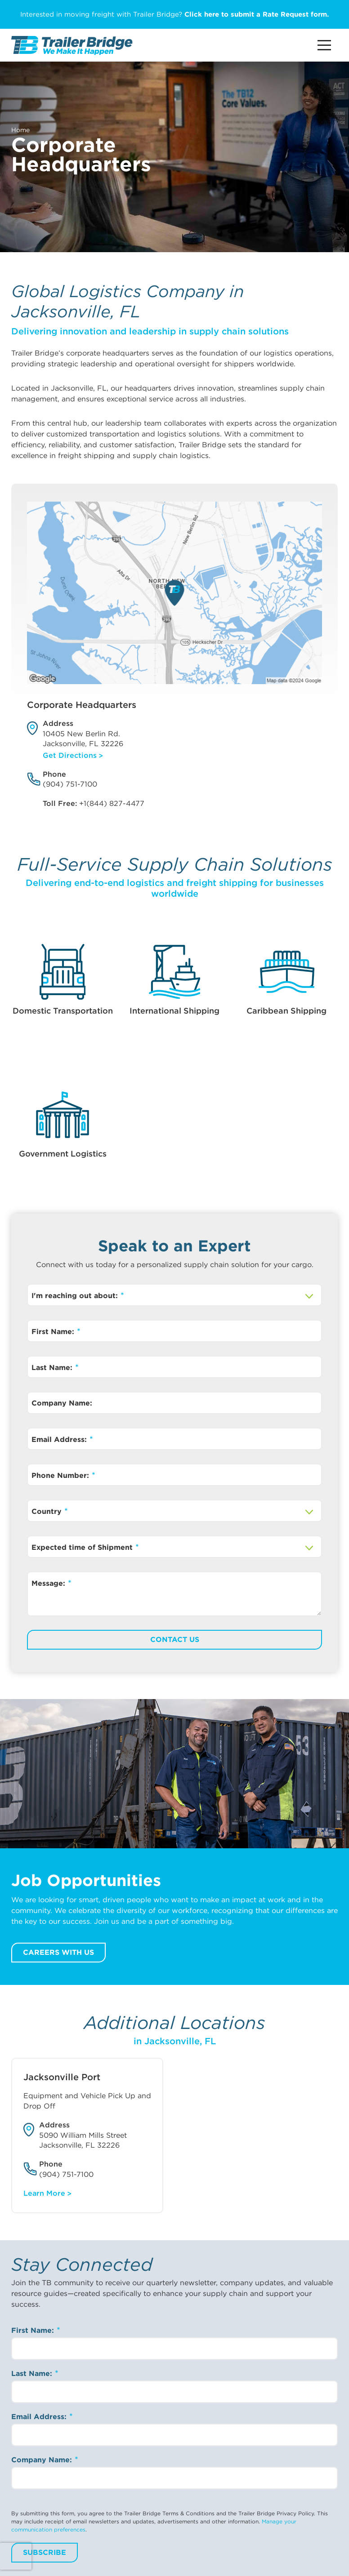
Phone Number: (61, 1475)
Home (20, 129)
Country (47, 1511)
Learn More (44, 2193)
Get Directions (70, 755)
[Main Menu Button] (324, 45)
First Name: (53, 1331)
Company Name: (61, 1403)
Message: (49, 1583)
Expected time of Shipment (83, 1547)
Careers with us (58, 1952)
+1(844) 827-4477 (111, 803)
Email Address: (60, 1439)
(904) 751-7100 (70, 784)
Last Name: (53, 1367)
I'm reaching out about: (75, 1295)
